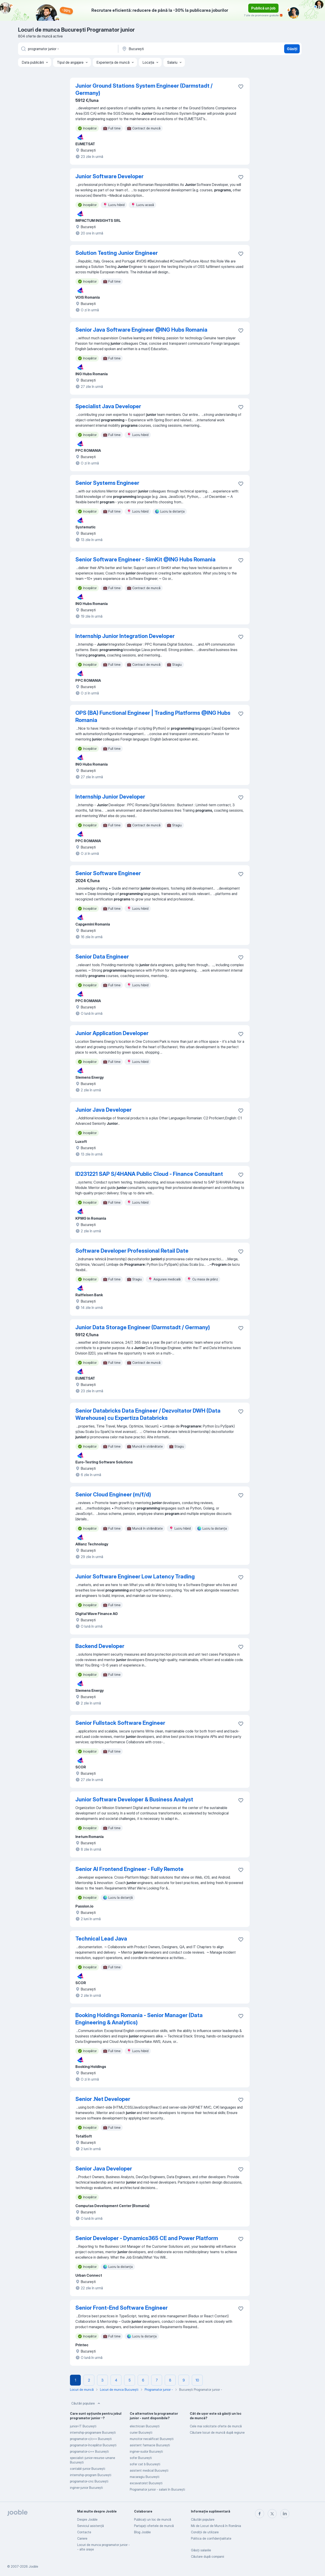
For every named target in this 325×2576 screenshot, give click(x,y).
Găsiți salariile (201, 2550)
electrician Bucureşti (145, 2426)
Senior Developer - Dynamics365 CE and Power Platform (146, 2238)
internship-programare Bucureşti (93, 2432)
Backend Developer (99, 1646)
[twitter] (272, 2513)
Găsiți (292, 49)
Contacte (84, 2532)
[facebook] (259, 2513)
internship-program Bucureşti (90, 2475)
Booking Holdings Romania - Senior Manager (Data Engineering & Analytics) (139, 2019)
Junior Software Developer (109, 176)
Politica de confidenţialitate (211, 2538)
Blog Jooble (142, 2532)
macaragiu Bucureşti (144, 2477)
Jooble (33, 2566)
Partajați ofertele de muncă (154, 2526)
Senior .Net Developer (102, 2099)
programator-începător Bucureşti (93, 2445)
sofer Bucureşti (141, 2458)
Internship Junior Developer (110, 796)
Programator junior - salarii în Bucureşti (157, 2489)
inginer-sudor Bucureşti (146, 2451)
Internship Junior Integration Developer (125, 636)
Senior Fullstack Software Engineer (120, 1723)
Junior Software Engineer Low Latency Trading (135, 1576)
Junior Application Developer (112, 1033)
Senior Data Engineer (102, 956)
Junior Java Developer (103, 1109)
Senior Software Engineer (108, 873)
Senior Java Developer (103, 2168)
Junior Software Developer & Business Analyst (134, 1799)
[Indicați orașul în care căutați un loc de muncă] (168, 48)
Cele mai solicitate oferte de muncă (216, 2426)
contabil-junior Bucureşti (87, 2469)
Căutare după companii (207, 2556)
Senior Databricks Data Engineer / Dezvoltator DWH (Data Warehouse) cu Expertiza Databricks (148, 1414)
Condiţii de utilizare (205, 2532)
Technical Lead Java (101, 1938)
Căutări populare (86, 2403)
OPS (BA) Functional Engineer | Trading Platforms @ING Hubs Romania (152, 716)
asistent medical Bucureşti (149, 2470)
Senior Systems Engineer (107, 483)
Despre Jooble (87, 2519)
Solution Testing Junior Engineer (116, 253)
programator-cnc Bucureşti (89, 2481)
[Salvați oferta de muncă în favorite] (241, 86)
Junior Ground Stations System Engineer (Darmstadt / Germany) (144, 89)
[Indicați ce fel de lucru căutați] (67, 48)
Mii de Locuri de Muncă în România (216, 2526)
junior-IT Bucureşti (83, 2426)
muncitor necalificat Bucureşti (152, 2439)
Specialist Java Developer (108, 406)
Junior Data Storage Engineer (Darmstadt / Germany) (142, 1327)
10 (197, 2380)
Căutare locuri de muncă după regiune (217, 2432)
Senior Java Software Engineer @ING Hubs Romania (141, 329)
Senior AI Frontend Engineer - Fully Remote (129, 1869)
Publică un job (263, 8)
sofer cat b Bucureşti (145, 2464)
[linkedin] (284, 2513)
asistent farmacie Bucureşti (150, 2445)
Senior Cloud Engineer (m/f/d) (113, 1494)
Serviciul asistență (90, 2526)
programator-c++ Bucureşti (89, 2451)
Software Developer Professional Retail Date (131, 1250)
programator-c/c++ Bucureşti (91, 2439)
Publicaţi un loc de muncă (152, 2519)
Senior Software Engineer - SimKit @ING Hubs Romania (145, 559)
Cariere (82, 2538)
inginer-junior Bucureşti (86, 2487)
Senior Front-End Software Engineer (121, 2307)
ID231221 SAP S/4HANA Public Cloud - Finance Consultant (149, 1174)
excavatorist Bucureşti (146, 2483)
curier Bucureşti (141, 2432)
